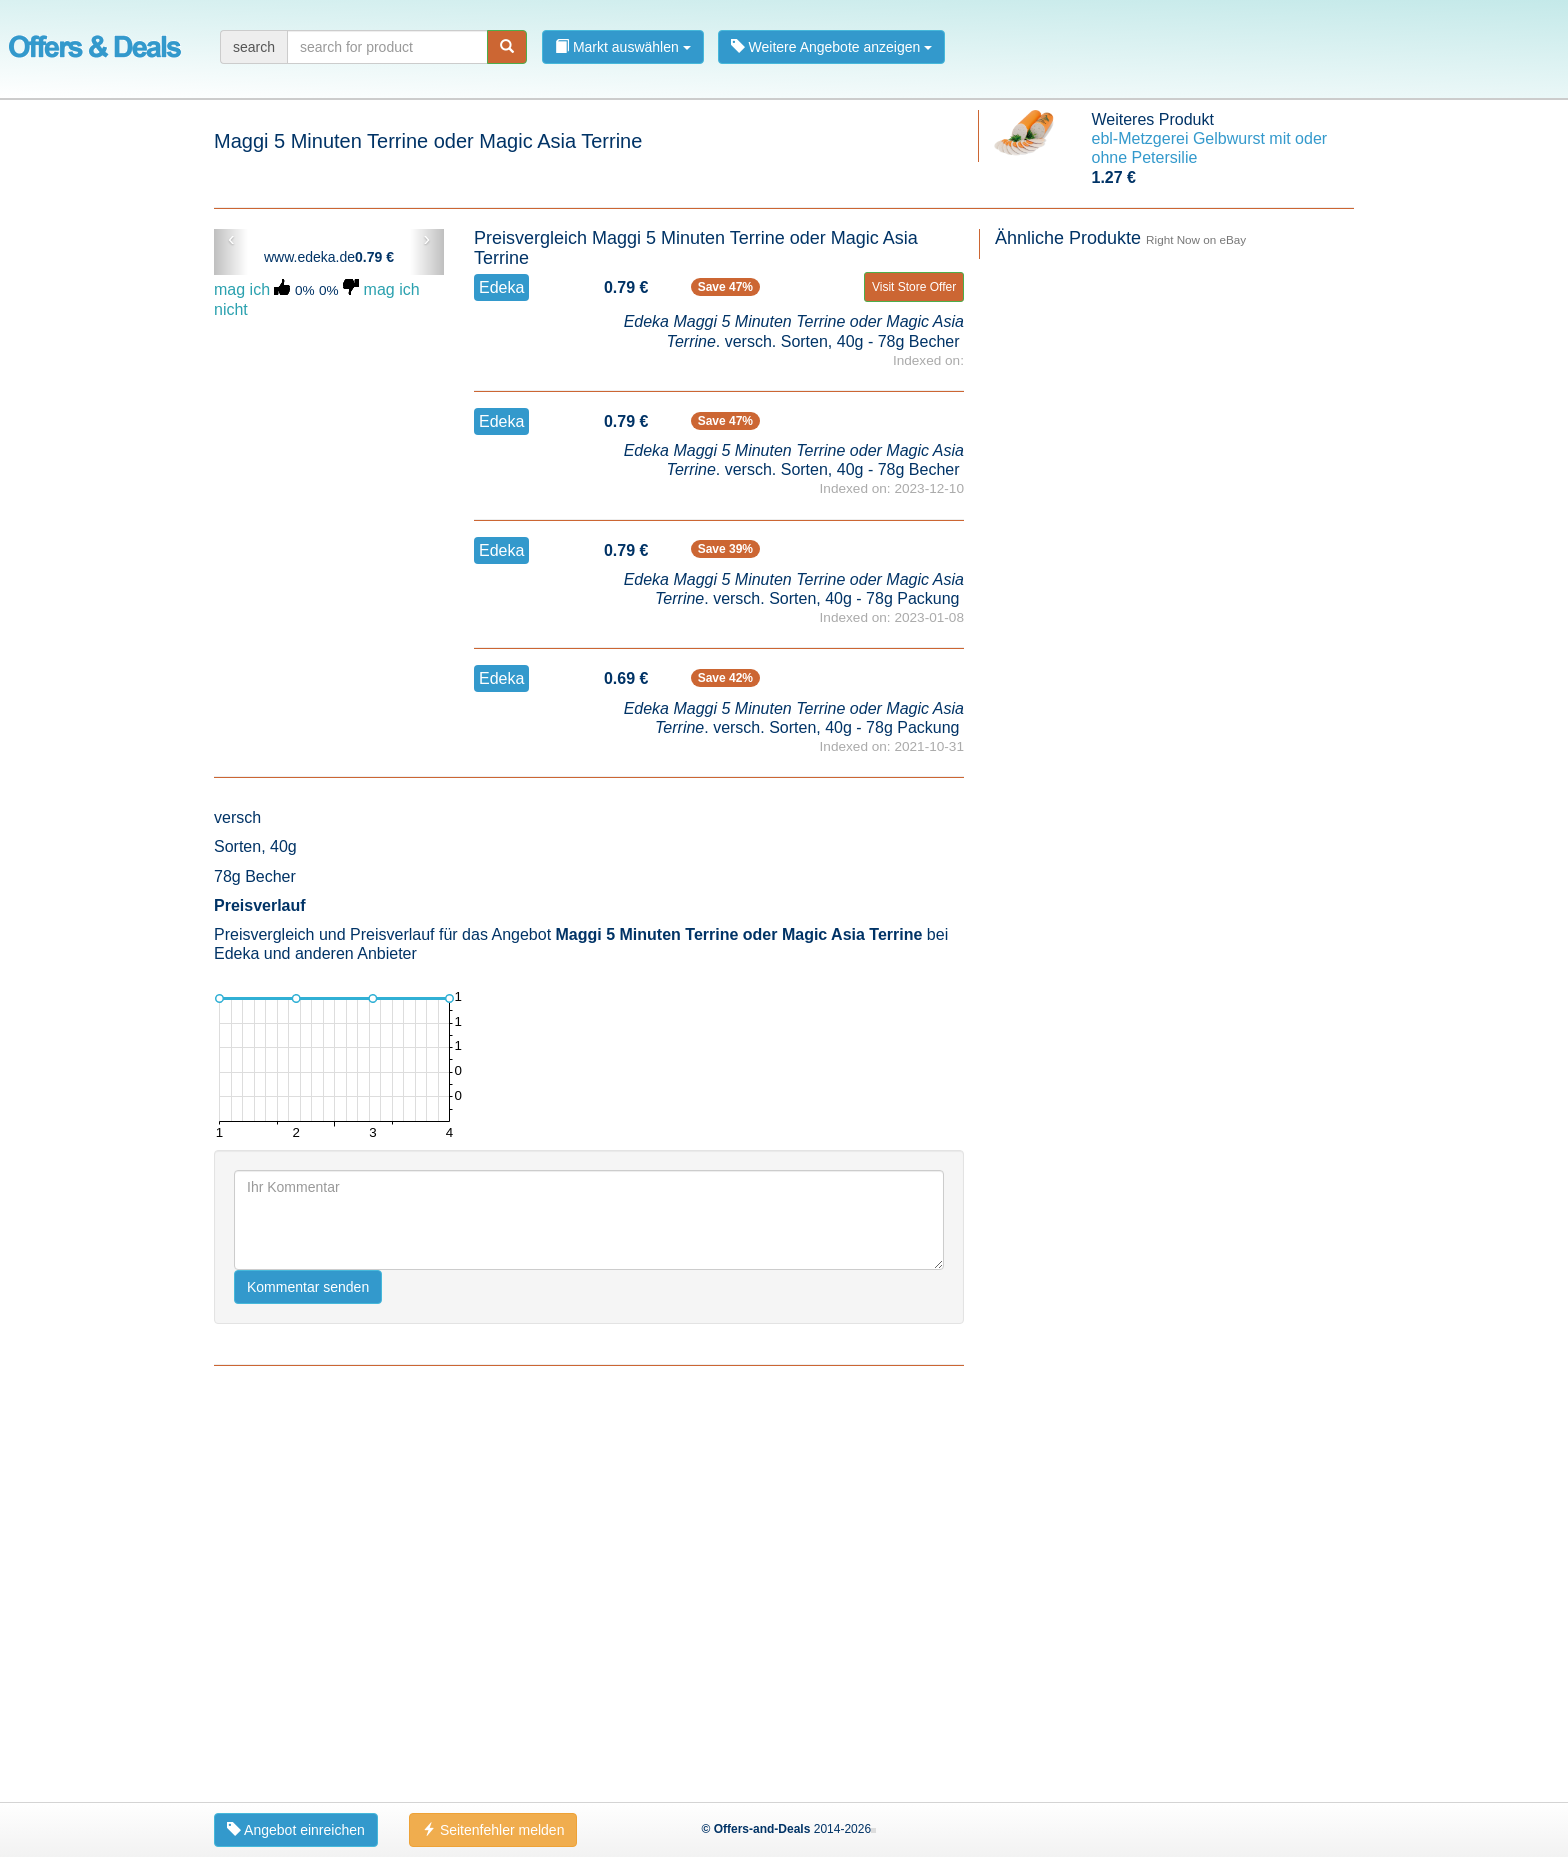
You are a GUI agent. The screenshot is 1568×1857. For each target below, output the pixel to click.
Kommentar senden (308, 1678)
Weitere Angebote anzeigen (832, 47)
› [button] (426, 239)
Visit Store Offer (914, 287)
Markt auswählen (623, 47)
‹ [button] (231, 239)
